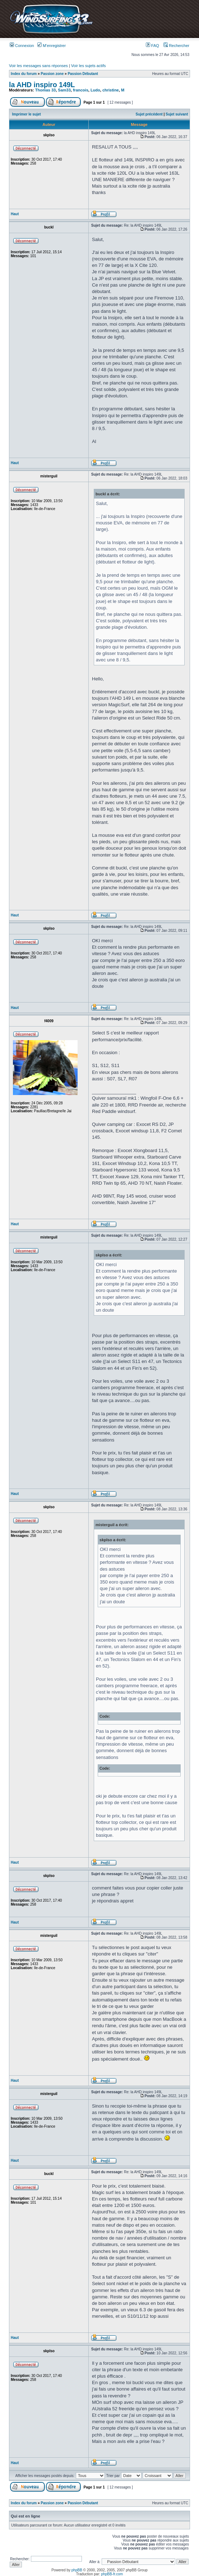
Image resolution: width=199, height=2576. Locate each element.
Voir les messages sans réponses (38, 65)
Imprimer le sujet (26, 114)
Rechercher (176, 45)
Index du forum (24, 74)
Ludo (95, 90)
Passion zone (52, 74)
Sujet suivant (177, 114)
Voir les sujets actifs (88, 65)
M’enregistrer (51, 45)
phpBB (76, 2570)
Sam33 (64, 90)
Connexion (22, 45)
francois (80, 90)
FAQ (152, 45)
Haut (15, 214)
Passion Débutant (83, 74)
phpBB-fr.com (112, 2574)
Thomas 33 (45, 90)
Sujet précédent (149, 114)
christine (110, 90)
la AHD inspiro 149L (42, 85)
